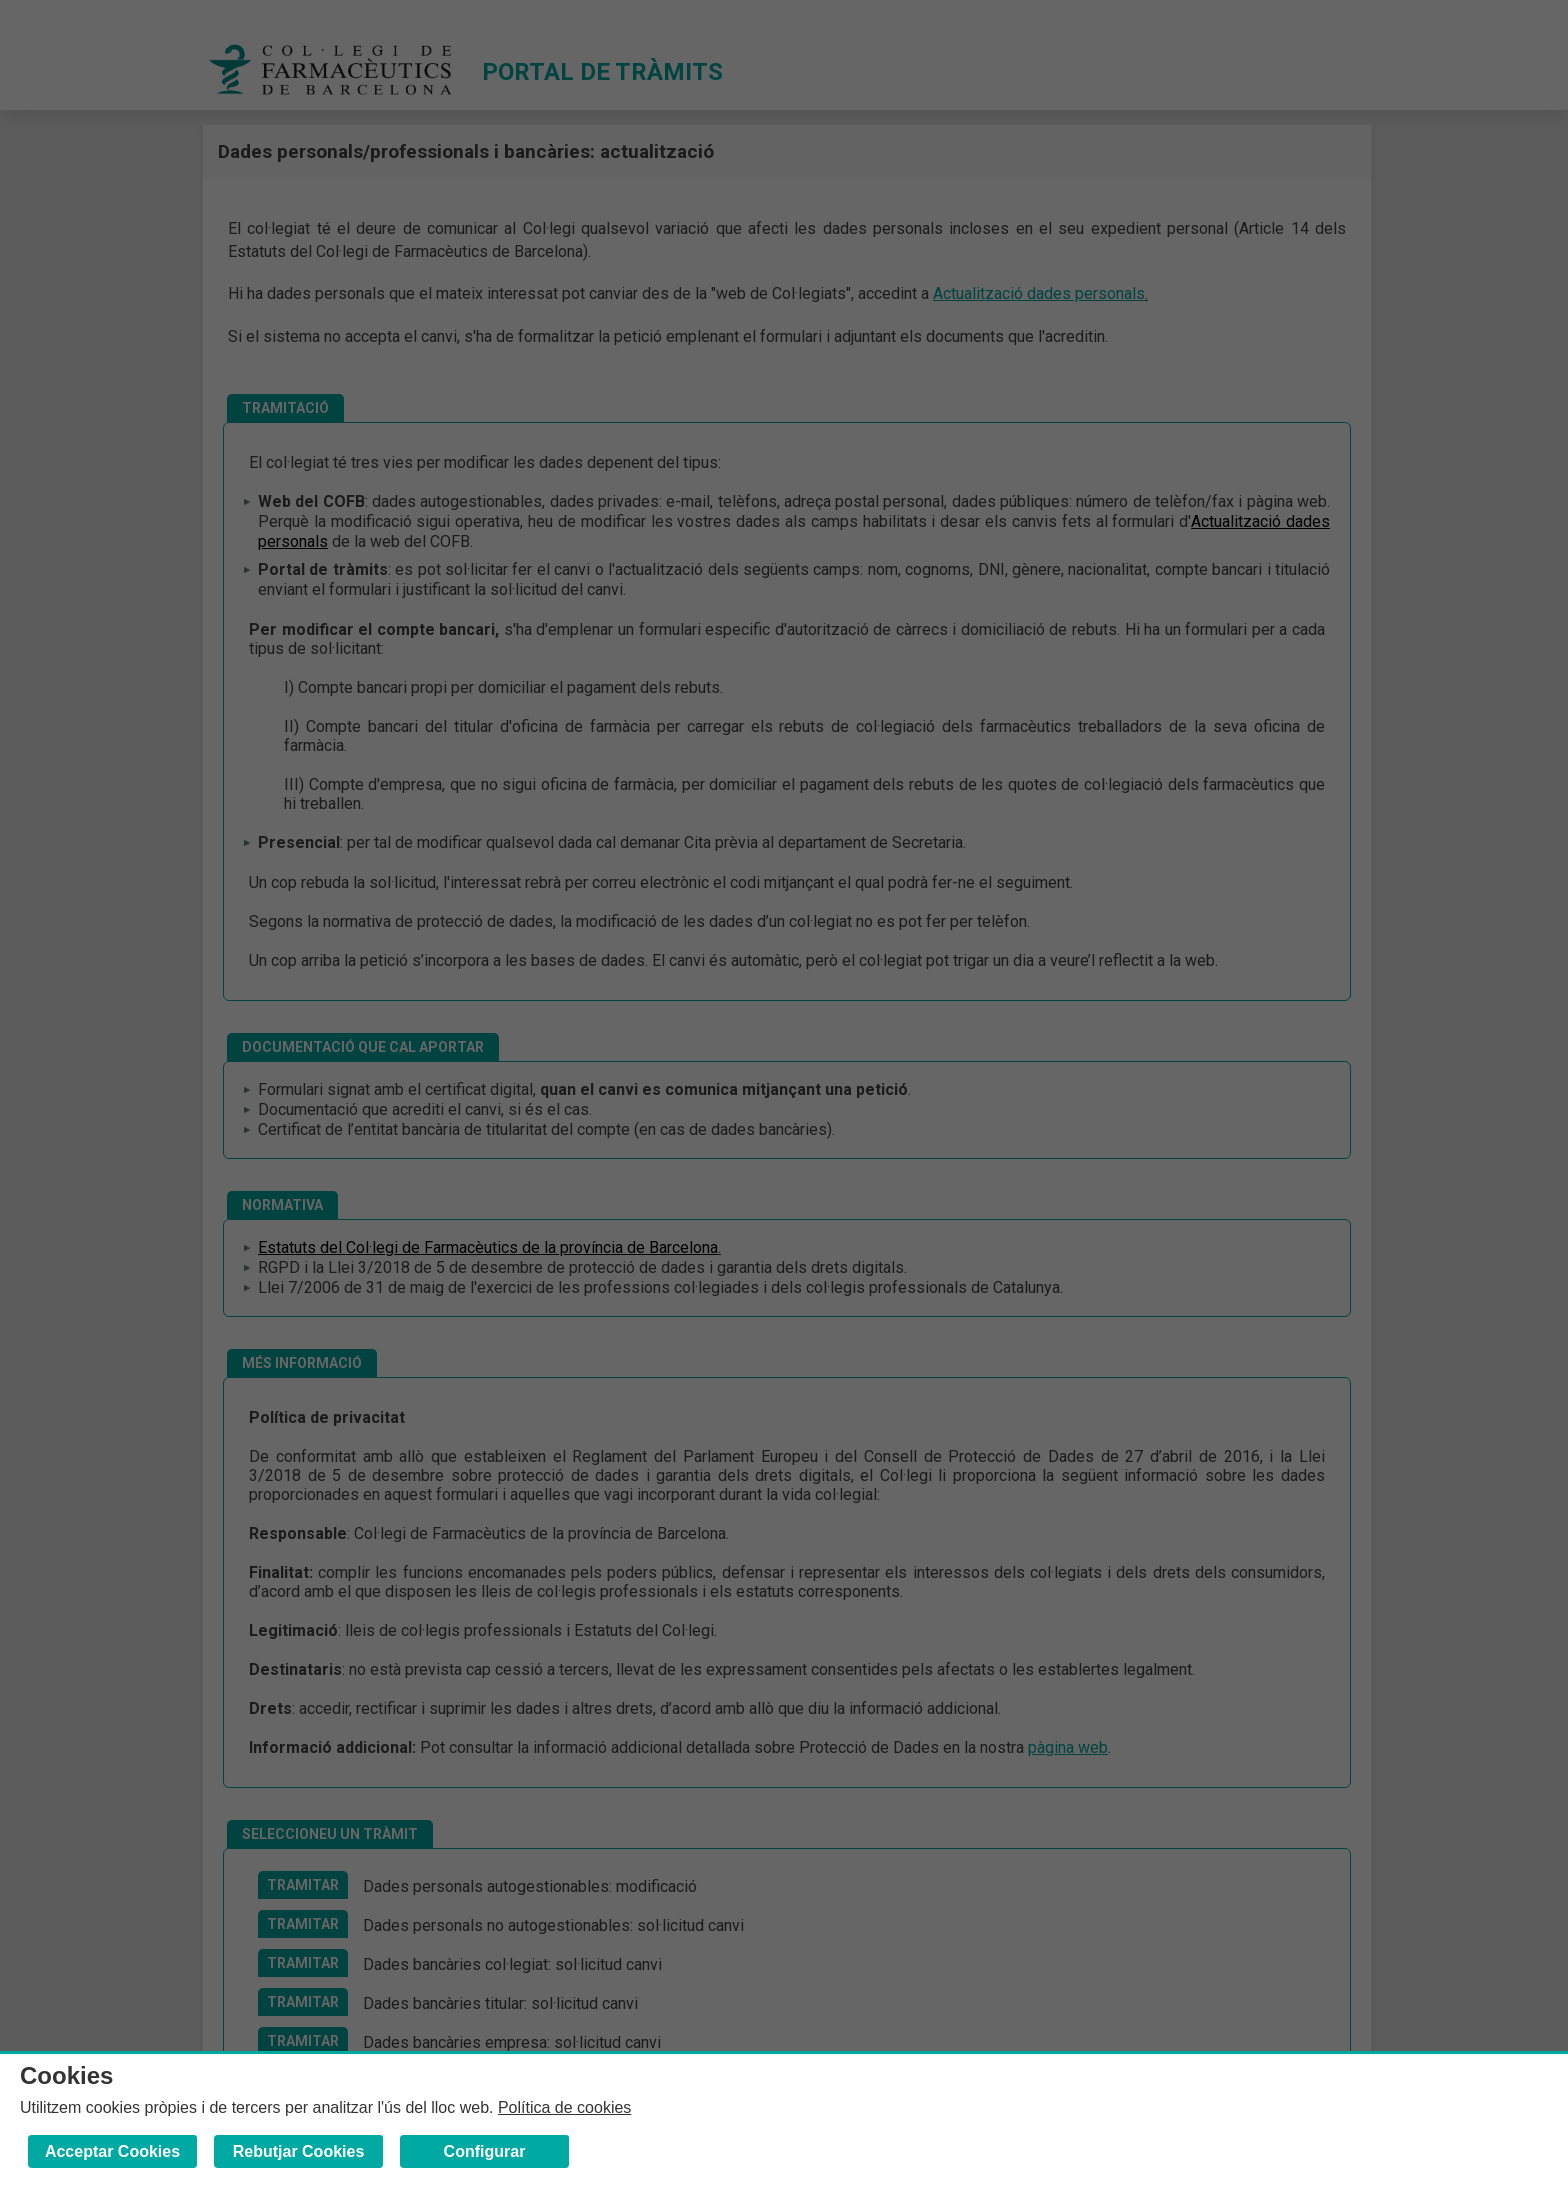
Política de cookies (564, 2107)
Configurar (485, 2151)
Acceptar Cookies (112, 2151)
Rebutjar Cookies (299, 2151)
